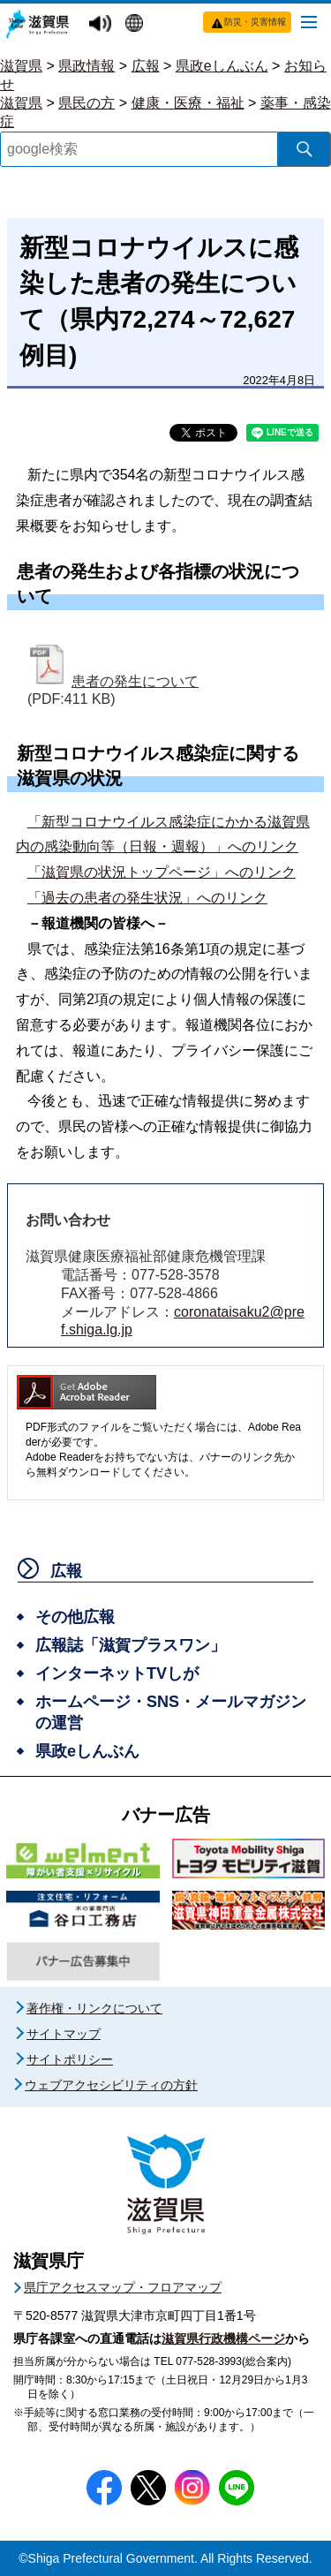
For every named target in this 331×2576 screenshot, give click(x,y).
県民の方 (86, 102)
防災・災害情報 (255, 21)
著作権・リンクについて (94, 2008)
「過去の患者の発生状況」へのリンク (147, 897)
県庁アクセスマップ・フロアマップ (123, 2287)
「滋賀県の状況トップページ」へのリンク (161, 872)
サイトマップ (63, 2034)
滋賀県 (21, 65)
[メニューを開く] (309, 21)
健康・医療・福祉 (188, 102)
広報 (146, 65)
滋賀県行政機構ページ (223, 2338)
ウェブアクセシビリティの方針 (111, 2085)
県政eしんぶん (222, 65)
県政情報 (86, 65)
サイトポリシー (69, 2059)
